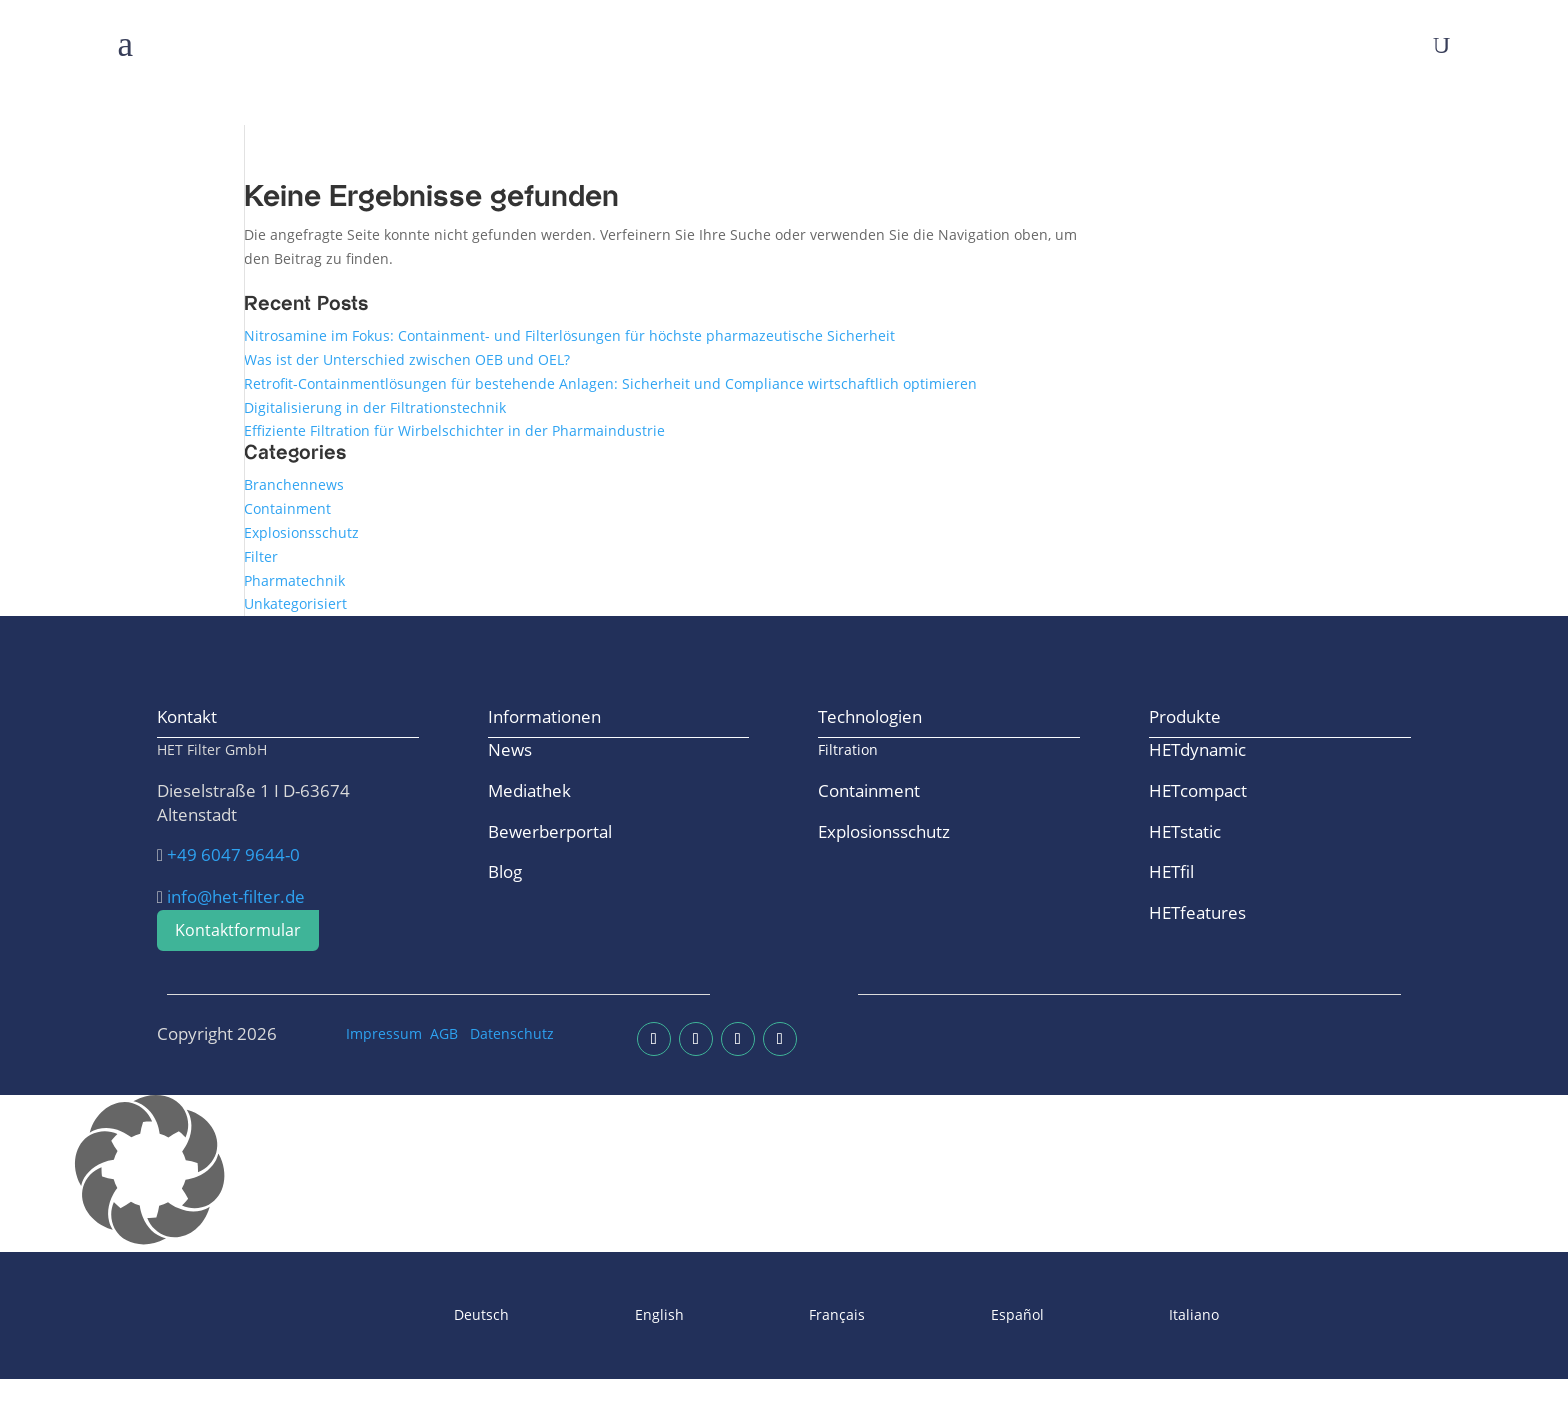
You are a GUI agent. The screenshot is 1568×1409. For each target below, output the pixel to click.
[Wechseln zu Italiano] (1142, 1315)
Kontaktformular (238, 930)
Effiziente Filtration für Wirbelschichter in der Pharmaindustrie (454, 430)
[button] (784, 1173)
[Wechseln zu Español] (964, 1315)
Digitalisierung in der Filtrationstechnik (375, 407)
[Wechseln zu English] (606, 1315)
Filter (261, 556)
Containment (287, 508)
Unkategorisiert (295, 603)
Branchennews (294, 484)
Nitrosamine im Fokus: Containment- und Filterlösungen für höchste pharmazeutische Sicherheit (569, 335)
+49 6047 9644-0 (233, 854)
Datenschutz (512, 1033)
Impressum (384, 1033)
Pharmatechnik (294, 580)
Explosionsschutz (301, 532)
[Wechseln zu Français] (785, 1315)
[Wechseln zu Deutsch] (429, 1315)
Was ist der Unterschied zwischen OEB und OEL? (407, 359)
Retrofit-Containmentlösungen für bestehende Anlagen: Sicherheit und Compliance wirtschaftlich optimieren (610, 383)
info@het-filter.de (236, 896)
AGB (444, 1033)
